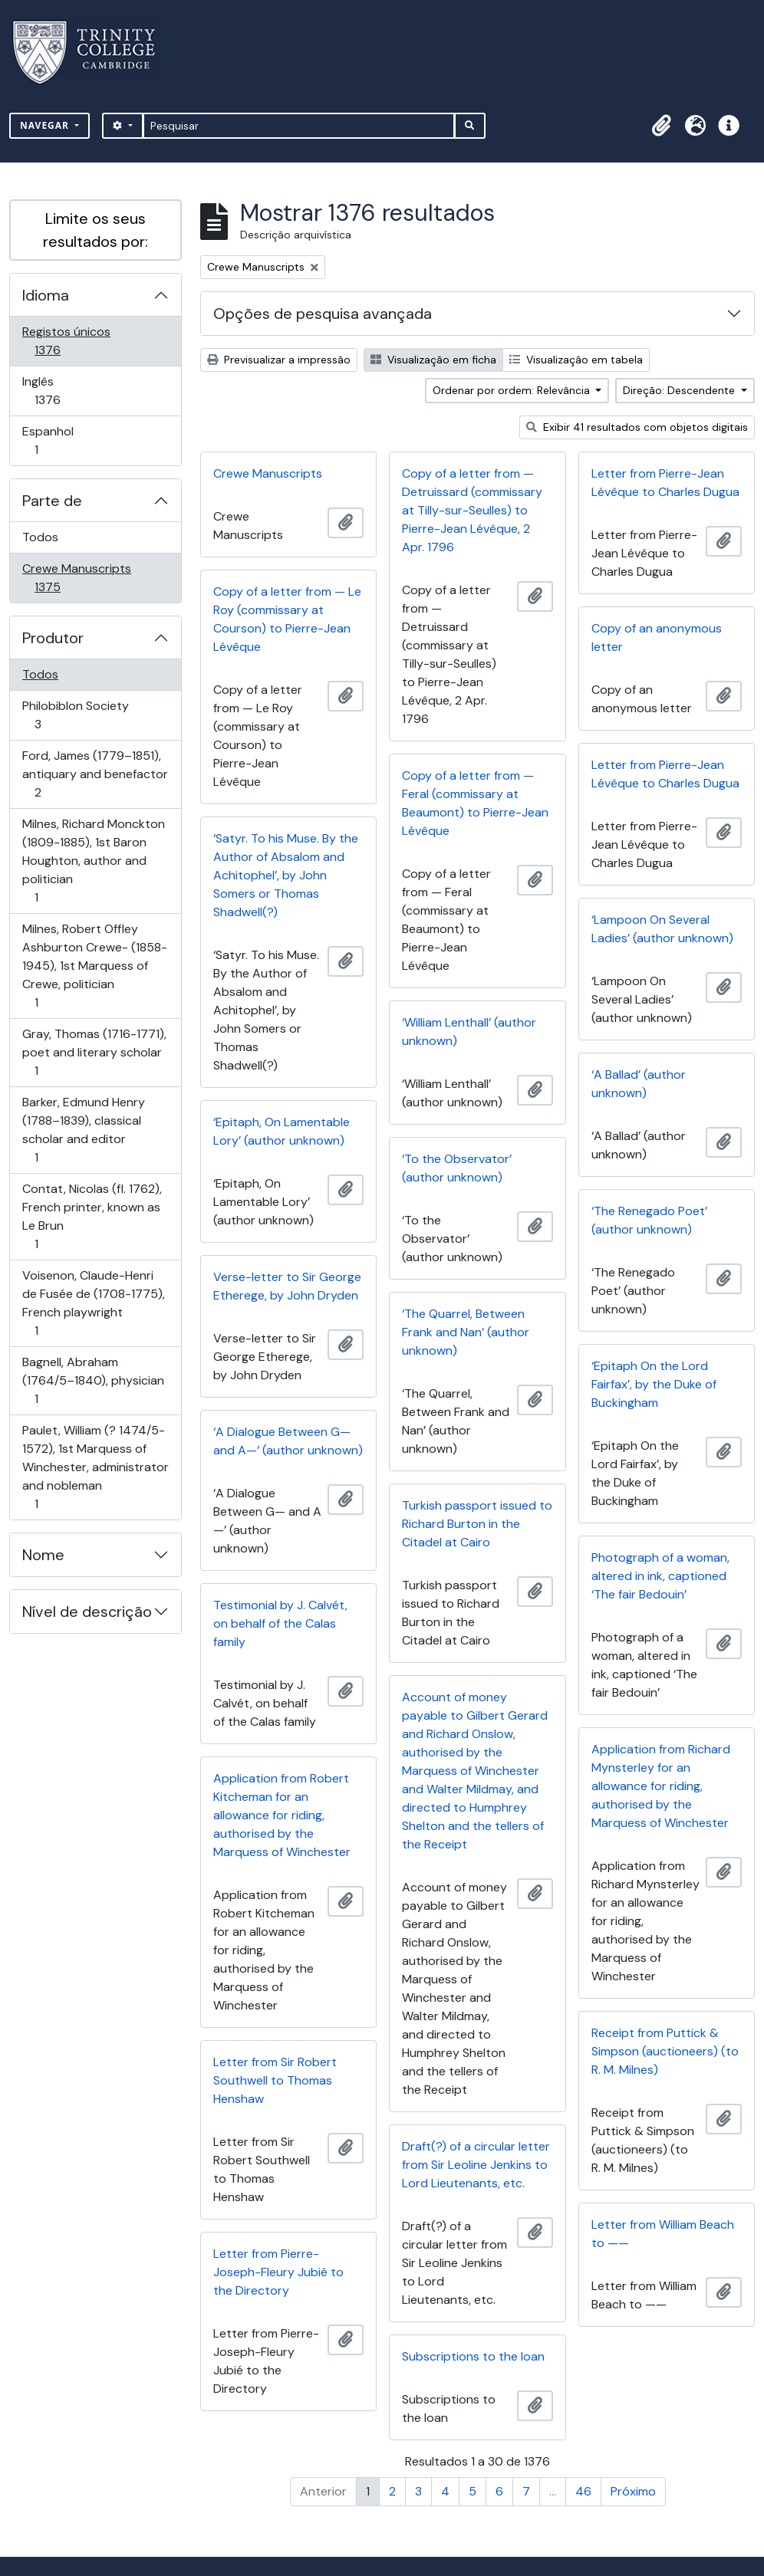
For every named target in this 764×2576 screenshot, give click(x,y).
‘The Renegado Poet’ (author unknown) (649, 1220)
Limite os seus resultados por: (95, 230)
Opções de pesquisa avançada (322, 314)
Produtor (53, 638)
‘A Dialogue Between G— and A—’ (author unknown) (288, 1441)
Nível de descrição (87, 1612)
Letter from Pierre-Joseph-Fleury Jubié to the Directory (278, 2272)
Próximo (633, 2491)
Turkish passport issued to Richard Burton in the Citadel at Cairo (477, 1523)
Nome (43, 1555)
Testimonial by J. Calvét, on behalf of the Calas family (280, 1623)
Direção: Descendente (680, 390)
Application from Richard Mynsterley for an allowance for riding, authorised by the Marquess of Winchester (660, 1786)
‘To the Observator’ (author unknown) (457, 1168)
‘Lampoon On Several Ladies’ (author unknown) (662, 929)
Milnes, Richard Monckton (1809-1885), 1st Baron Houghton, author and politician (93, 860)
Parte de (52, 501)
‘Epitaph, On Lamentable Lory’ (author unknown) (281, 1131)
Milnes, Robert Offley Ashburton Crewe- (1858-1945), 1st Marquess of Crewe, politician (94, 965)
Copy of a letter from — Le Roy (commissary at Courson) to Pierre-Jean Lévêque (287, 619)
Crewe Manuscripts (76, 577)
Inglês (69, 390)
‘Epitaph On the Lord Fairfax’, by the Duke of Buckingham (653, 1384)
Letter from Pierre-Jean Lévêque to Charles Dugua (665, 482)
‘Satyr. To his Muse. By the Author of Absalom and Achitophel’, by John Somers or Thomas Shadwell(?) (285, 875)
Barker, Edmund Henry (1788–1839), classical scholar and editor (83, 1129)
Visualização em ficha (433, 359)
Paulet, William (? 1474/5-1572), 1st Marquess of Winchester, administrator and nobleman (95, 1467)
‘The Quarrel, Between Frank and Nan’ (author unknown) (465, 1332)
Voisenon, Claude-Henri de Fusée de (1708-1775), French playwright (93, 1303)
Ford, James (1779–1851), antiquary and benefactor (94, 774)
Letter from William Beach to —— (662, 2233)
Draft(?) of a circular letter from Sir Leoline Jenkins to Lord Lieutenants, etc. (476, 2164)
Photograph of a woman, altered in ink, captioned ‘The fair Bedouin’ (660, 1575)
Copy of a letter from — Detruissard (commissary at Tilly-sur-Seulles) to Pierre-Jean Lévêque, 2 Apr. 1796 (472, 510)
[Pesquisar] (299, 126)
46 (583, 2491)
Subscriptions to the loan (473, 2356)
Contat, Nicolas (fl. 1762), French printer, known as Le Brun (91, 1216)
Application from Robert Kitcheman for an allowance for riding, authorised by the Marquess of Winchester (282, 1815)
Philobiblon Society (75, 715)
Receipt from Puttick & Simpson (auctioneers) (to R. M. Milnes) (665, 2051)
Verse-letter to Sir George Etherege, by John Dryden (287, 1286)
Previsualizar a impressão (279, 359)
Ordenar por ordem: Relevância (513, 390)
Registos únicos (69, 341)
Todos (40, 537)
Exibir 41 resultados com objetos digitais (637, 427)
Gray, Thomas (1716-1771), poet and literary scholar (93, 1052)
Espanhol (57, 440)
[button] (661, 126)
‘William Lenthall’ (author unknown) (469, 1031)
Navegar (46, 125)
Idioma (45, 295)
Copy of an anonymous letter (656, 637)
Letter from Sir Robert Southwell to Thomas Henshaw (275, 2080)
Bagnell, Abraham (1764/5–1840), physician (92, 1380)
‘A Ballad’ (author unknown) (638, 1083)
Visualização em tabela (576, 359)
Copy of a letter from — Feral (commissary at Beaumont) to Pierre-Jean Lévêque (475, 803)
